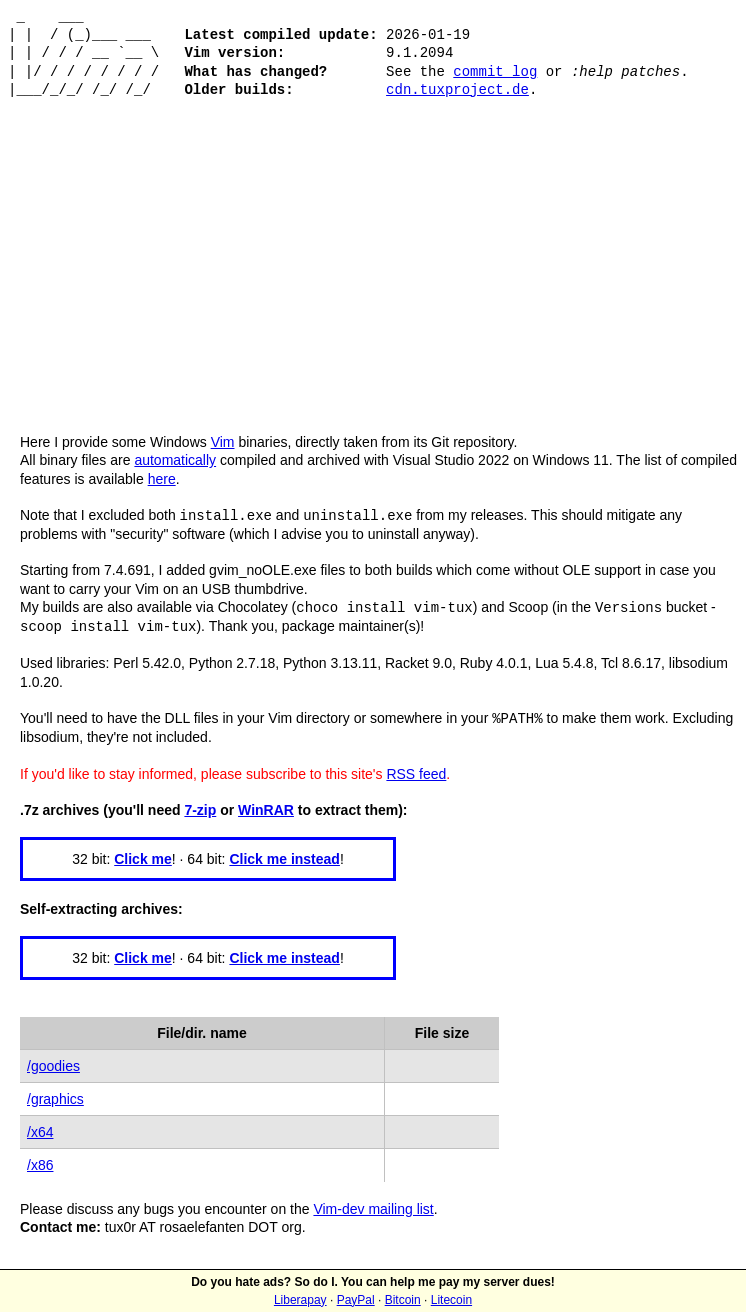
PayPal (356, 1300)
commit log (495, 71)
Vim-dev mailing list (373, 1205)
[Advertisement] (373, 283)
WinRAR (266, 806)
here (162, 479)
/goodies (53, 1062)
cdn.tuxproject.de (457, 89)
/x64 (40, 1128)
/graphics (55, 1095)
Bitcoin (403, 1300)
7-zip (200, 806)
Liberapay (300, 1300)
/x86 (40, 1161)
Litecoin (451, 1300)
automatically (175, 460)
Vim (223, 442)
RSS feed (416, 770)
